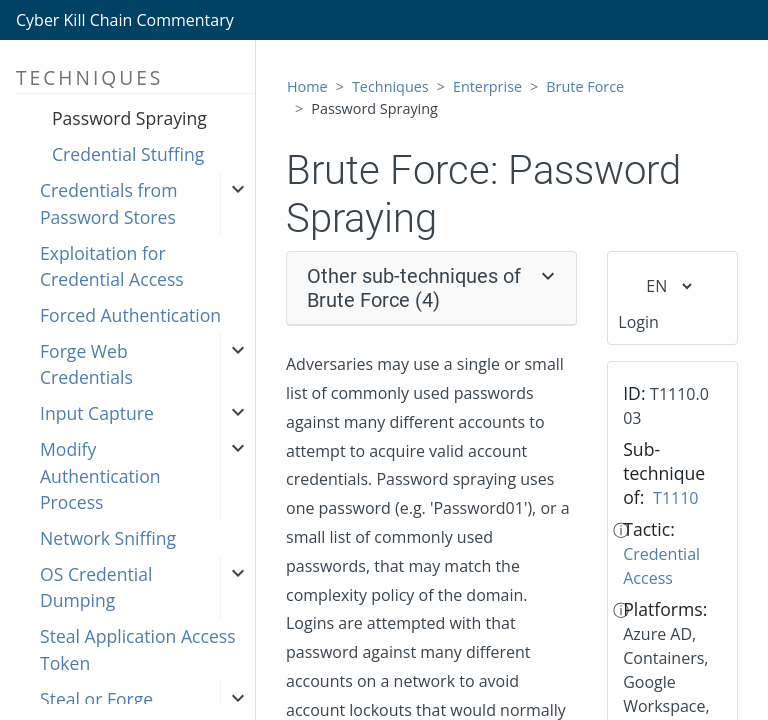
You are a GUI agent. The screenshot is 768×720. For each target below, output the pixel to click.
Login (638, 322)
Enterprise (487, 86)
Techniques (390, 86)
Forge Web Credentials (86, 364)
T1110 (675, 498)
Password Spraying (129, 118)
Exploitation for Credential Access (112, 266)
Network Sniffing (108, 538)
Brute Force (585, 86)
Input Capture (97, 413)
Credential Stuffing (128, 154)
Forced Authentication (130, 315)
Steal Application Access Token (138, 649)
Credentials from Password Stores (108, 203)
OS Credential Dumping (96, 587)
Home (307, 86)
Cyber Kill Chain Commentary (125, 20)
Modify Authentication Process (100, 475)
